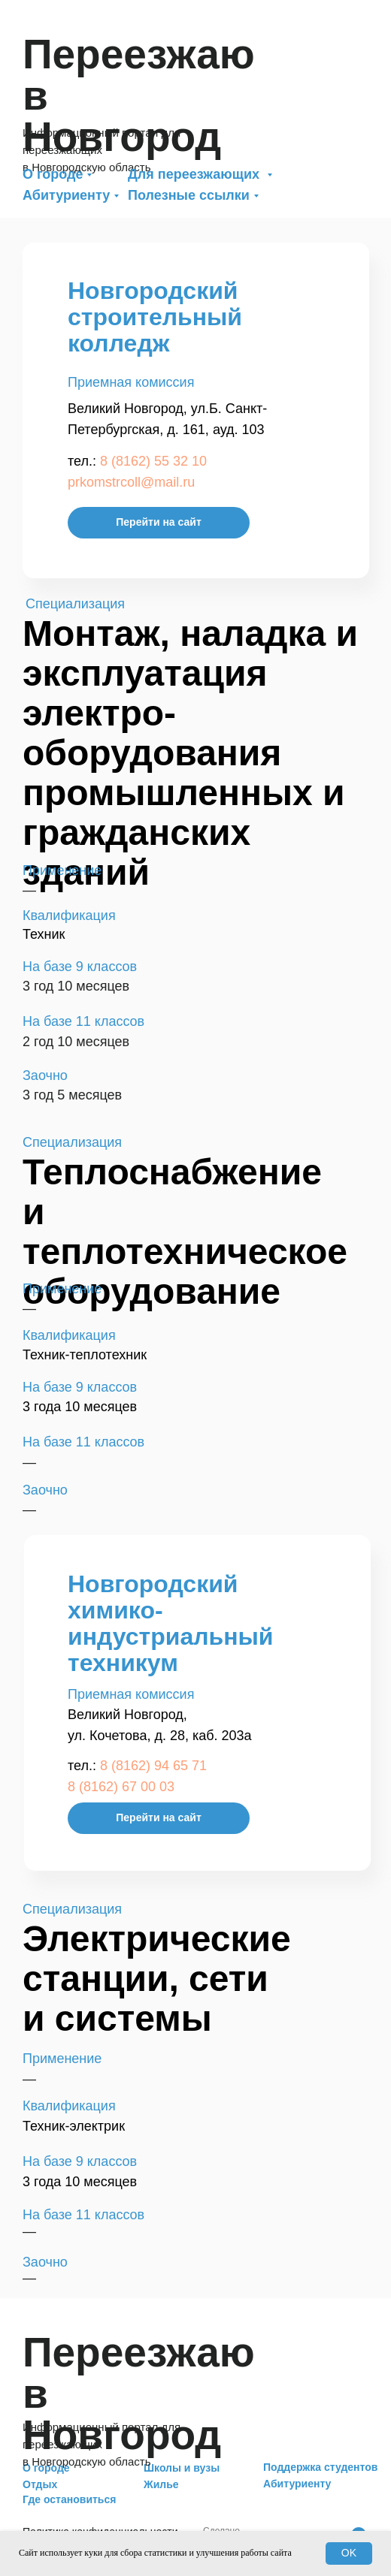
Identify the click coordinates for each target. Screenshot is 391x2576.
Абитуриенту (66, 195)
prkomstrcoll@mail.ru (131, 482)
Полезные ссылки (189, 195)
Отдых (40, 2484)
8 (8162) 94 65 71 (153, 1765)
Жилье (161, 2484)
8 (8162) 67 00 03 (121, 1786)
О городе (53, 174)
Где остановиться (69, 2499)
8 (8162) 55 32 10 (153, 461)
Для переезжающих (195, 174)
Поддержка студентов (320, 2467)
